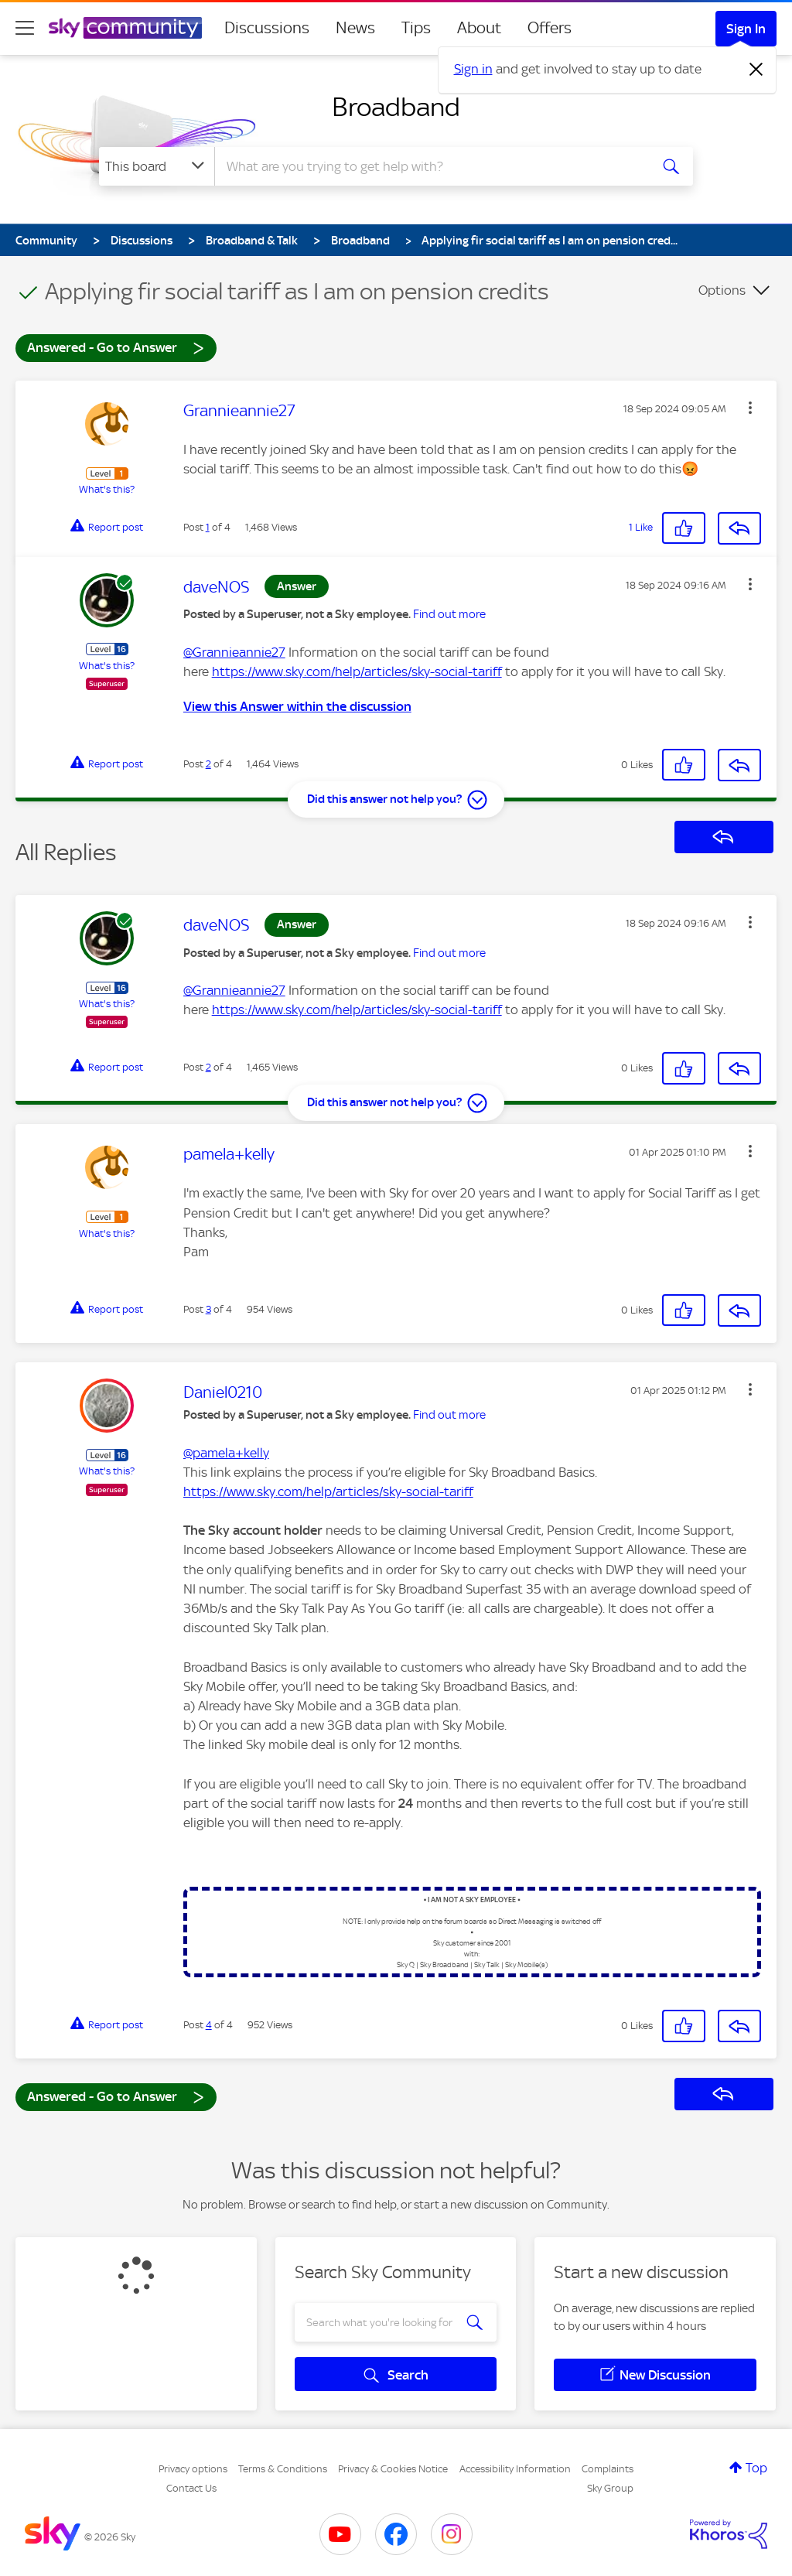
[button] (750, 408)
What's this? (107, 489)
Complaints (607, 2469)
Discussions (266, 28)
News (355, 28)
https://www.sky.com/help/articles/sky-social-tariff (357, 671)
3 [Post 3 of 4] (208, 1309)
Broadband (396, 106)
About (479, 28)
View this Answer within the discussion (297, 706)
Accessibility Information (515, 2469)
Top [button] (756, 2467)
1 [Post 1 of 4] (208, 527)
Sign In (746, 28)
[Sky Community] (125, 27)
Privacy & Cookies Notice (393, 2469)
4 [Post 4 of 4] (209, 2025)
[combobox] (430, 166)
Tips (416, 28)
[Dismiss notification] (756, 69)
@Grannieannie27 (234, 652)
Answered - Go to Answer (116, 347)
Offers (549, 28)
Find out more (449, 614)
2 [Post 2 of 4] (208, 764)
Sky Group (610, 2488)
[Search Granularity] (156, 166)
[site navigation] (24, 27)
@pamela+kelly (226, 1453)
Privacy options (193, 2469)
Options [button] (722, 290)
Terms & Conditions (282, 2469)
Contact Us (191, 2488)
